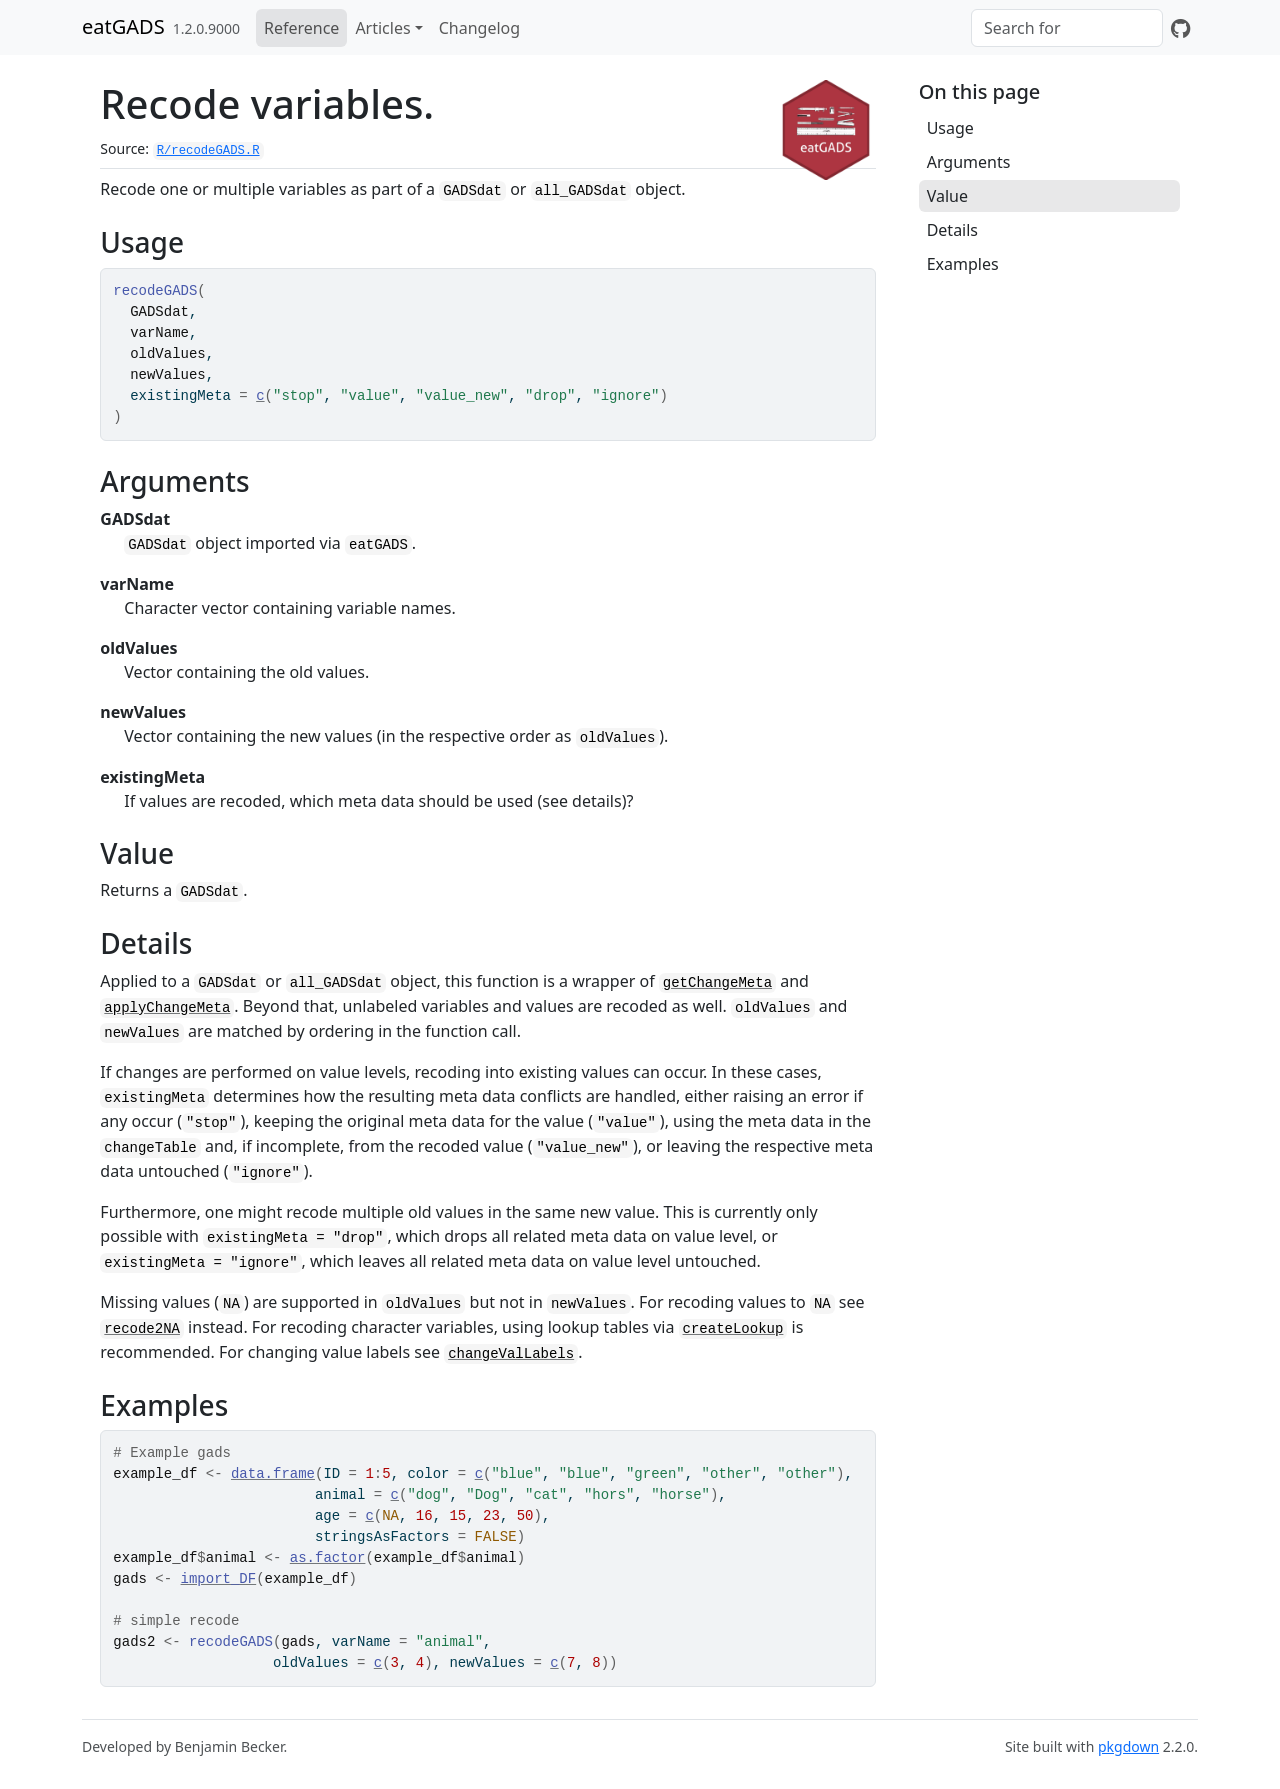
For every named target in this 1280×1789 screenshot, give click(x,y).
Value (947, 196)
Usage (950, 128)
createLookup (733, 1329)
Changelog (479, 28)
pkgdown (1128, 1746)
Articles (382, 28)
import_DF (219, 1579)
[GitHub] (1180, 28)
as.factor (328, 1558)
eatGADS (123, 26)
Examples (963, 264)
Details (952, 230)
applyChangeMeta (167, 1008)
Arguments (969, 162)
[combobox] (1067, 28)
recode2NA (142, 1329)
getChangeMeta (717, 983)
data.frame (273, 1474)
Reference (301, 28)
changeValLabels (511, 1354)
